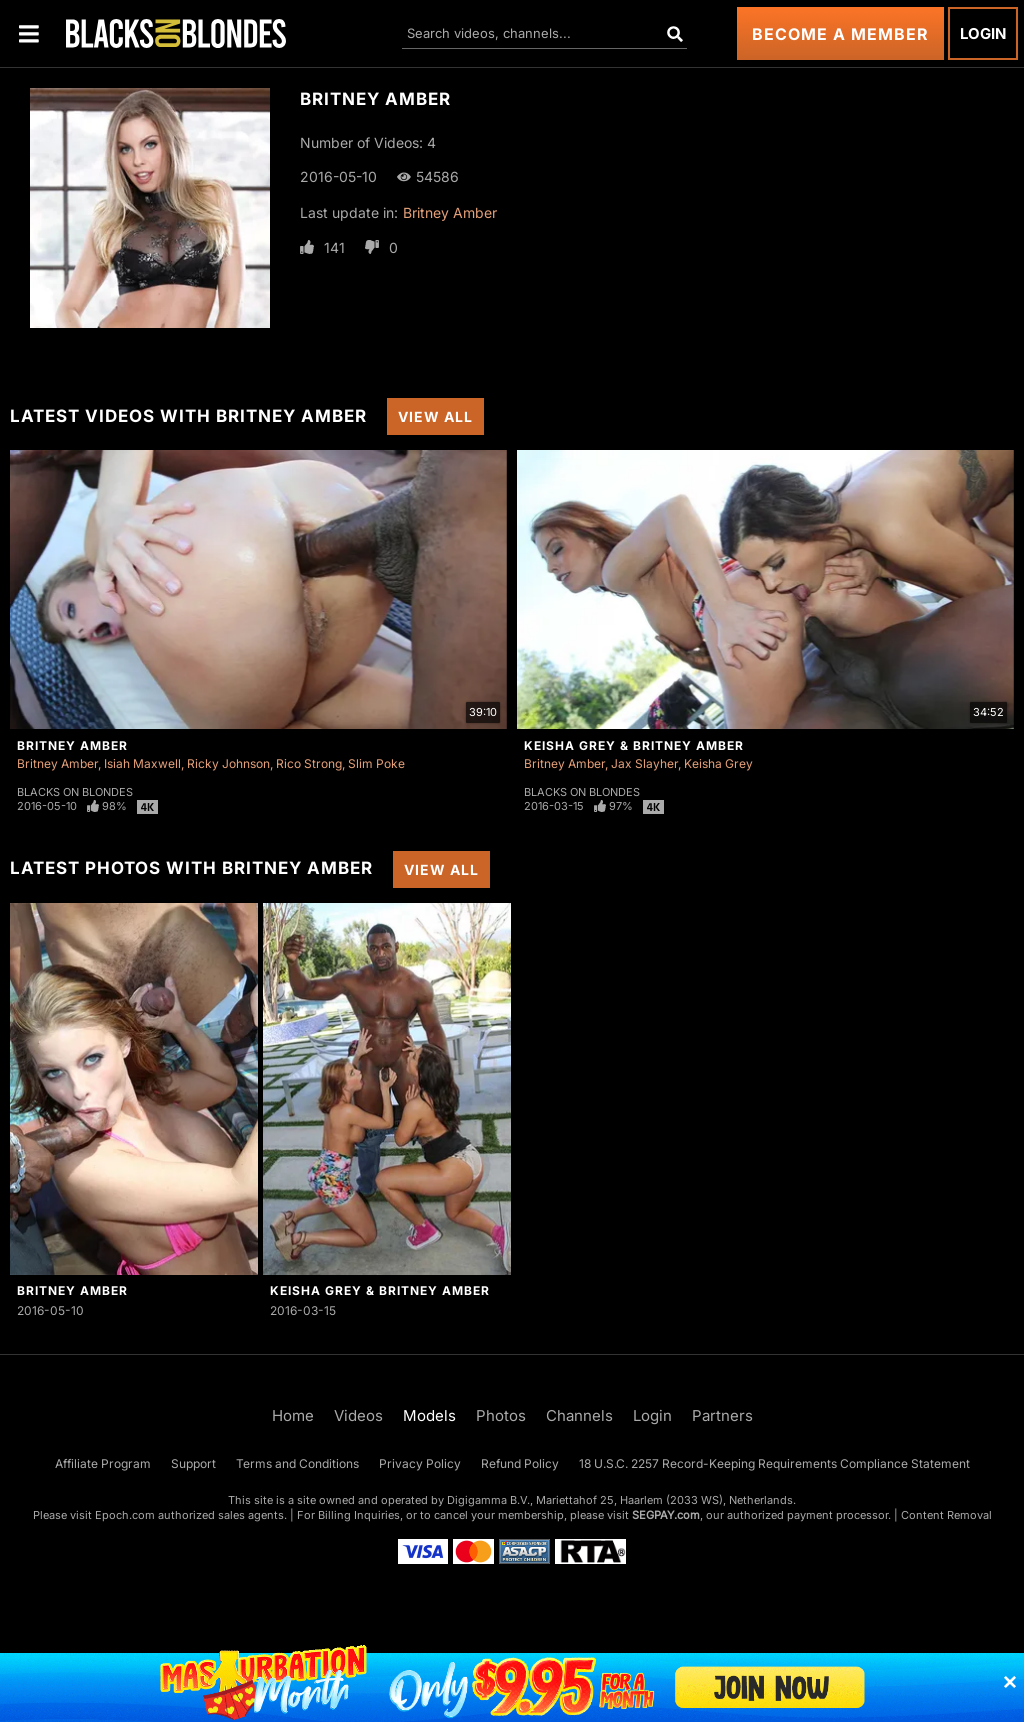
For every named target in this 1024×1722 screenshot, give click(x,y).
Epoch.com (125, 1515)
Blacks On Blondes (75, 792)
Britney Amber (450, 212)
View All (435, 416)
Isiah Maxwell (142, 763)
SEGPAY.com (666, 1515)
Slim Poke (376, 763)
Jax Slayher (644, 763)
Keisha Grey (718, 763)
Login (983, 33)
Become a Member (840, 34)
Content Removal (946, 1515)
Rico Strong (309, 763)
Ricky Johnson (228, 763)
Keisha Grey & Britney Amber (634, 745)
